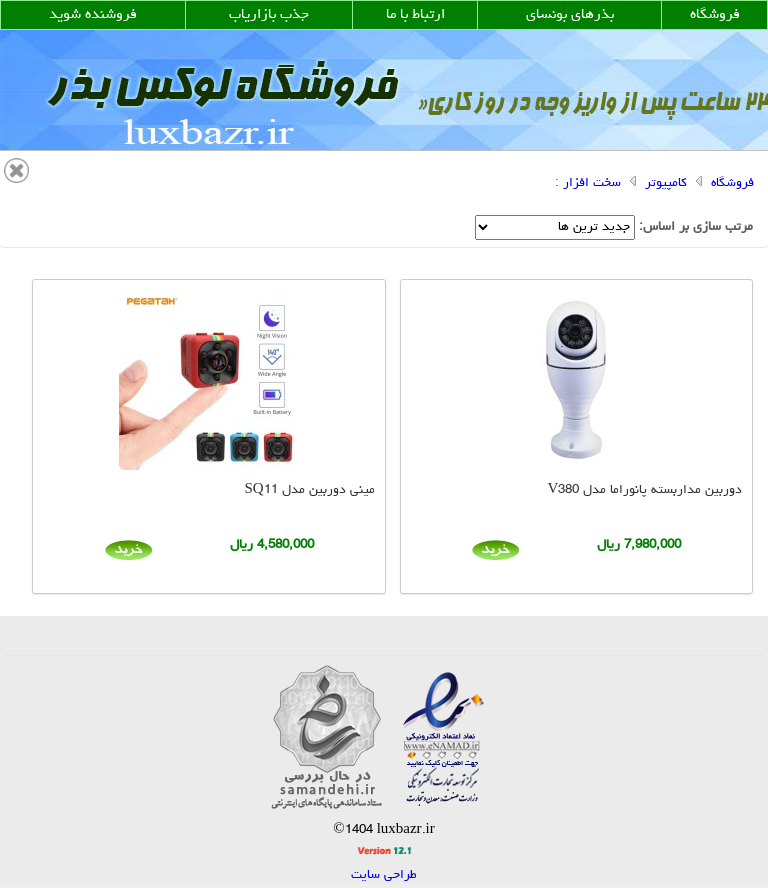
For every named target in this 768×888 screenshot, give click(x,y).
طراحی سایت (384, 875)
